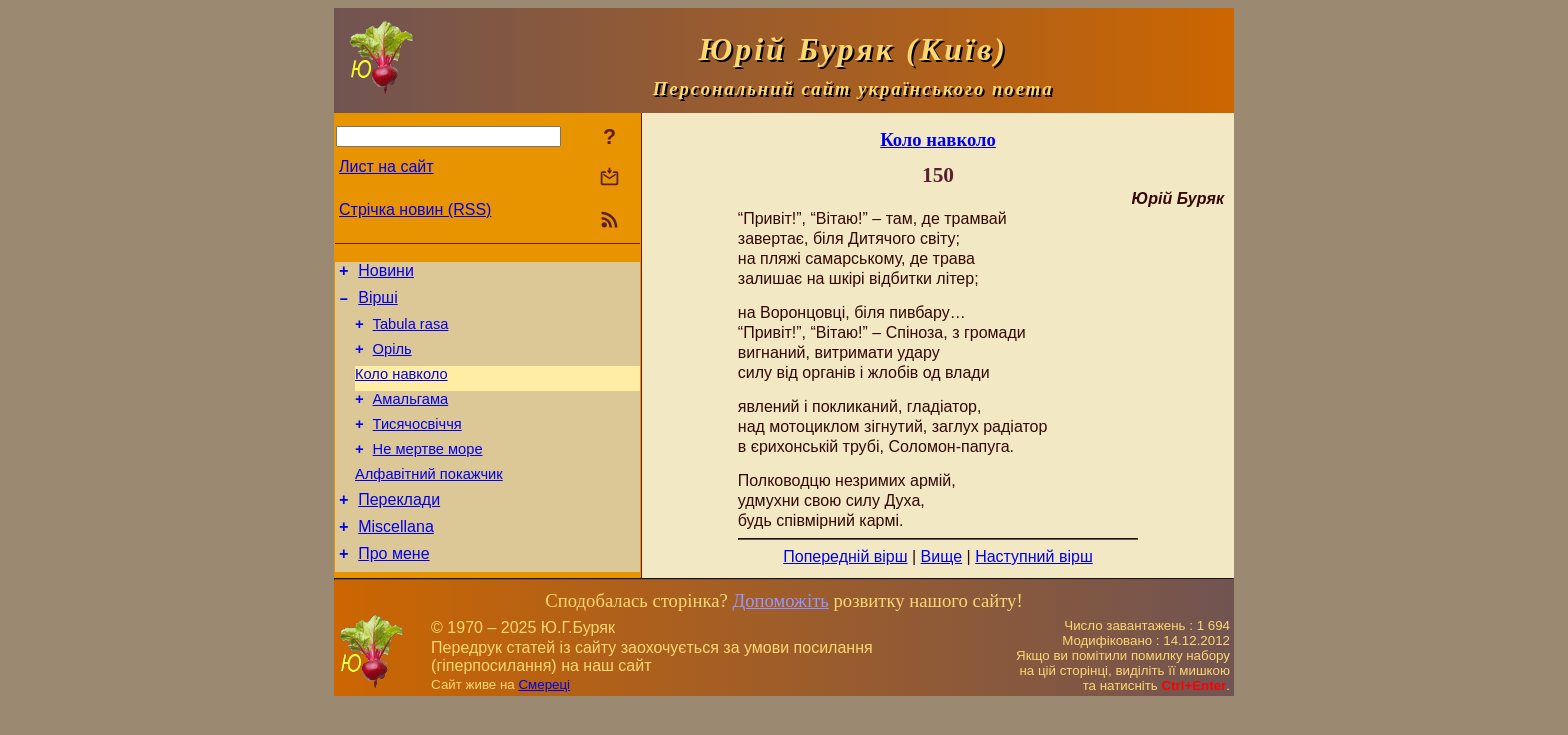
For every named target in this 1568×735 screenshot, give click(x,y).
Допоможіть (780, 631)
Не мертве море (428, 473)
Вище (942, 556)
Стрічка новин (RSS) (415, 209)
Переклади (399, 529)
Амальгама (411, 417)
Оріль (392, 361)
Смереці (544, 715)
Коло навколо (401, 389)
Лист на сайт (386, 166)
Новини (386, 273)
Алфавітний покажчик (429, 501)
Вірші (378, 303)
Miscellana (396, 559)
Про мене (393, 589)
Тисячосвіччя (417, 445)
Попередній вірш (845, 556)
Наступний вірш (1034, 556)
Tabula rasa (411, 333)
